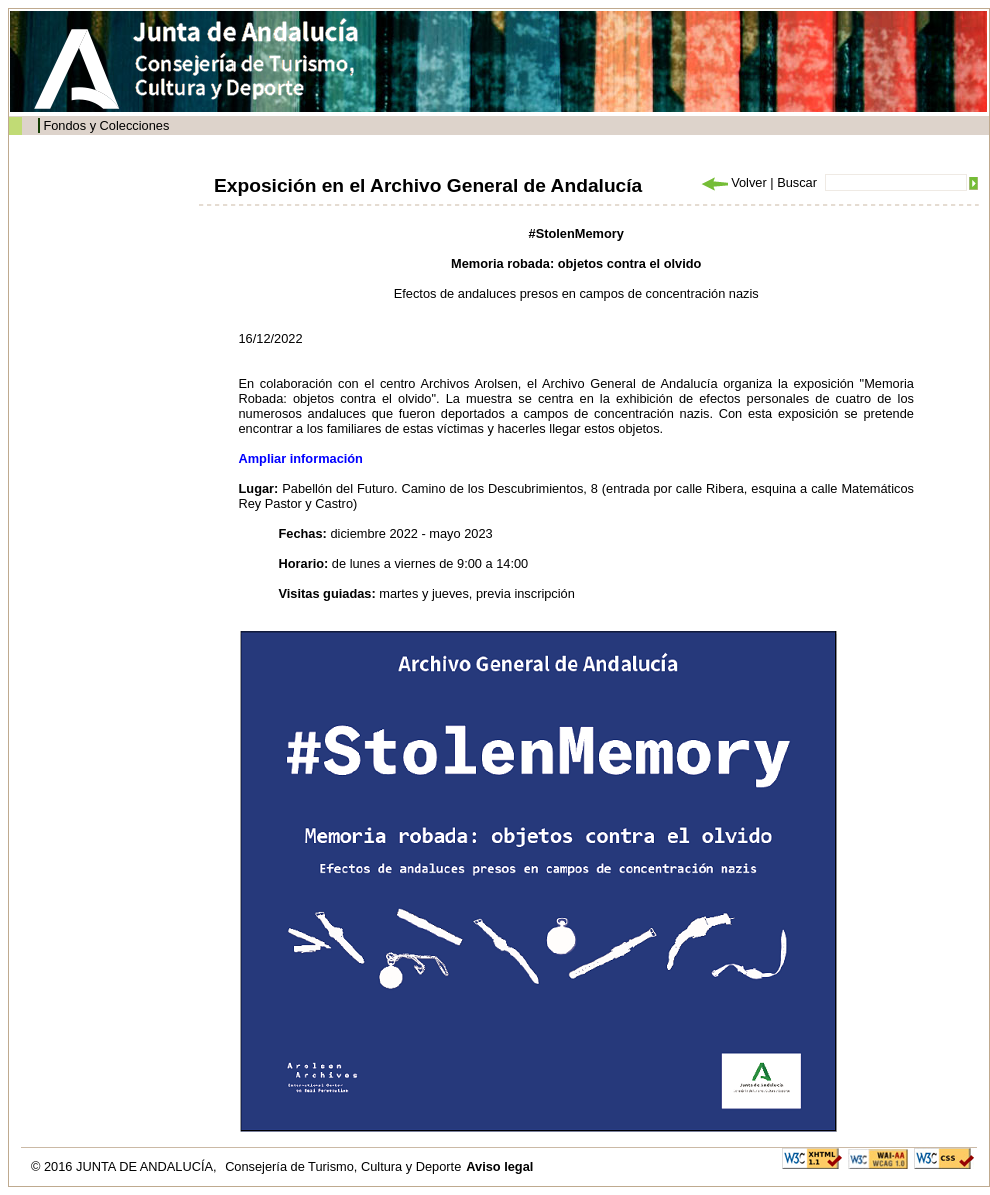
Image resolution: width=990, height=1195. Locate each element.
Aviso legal (499, 1166)
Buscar (797, 182)
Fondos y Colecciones (106, 125)
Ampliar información (301, 458)
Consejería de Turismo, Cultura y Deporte (343, 1166)
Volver (733, 182)
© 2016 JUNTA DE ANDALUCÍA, (125, 1166)
